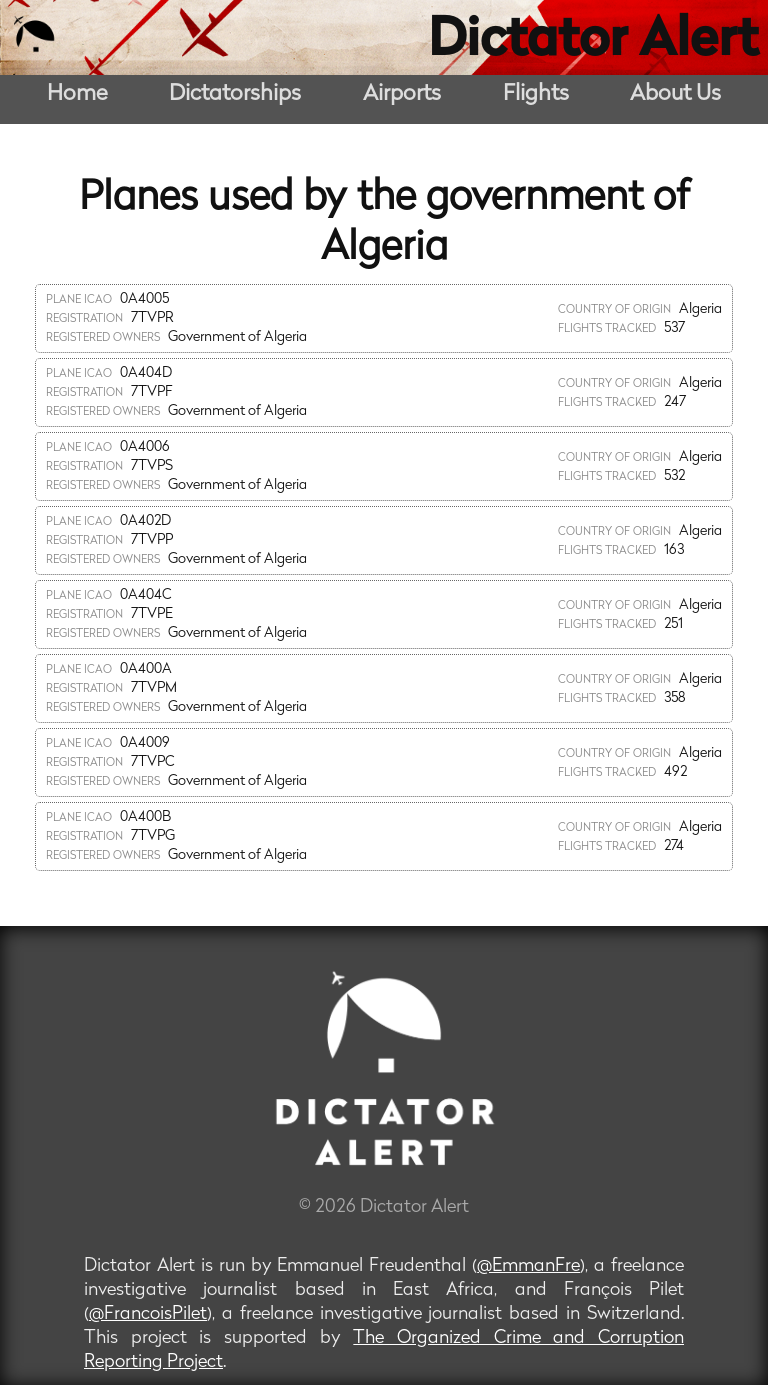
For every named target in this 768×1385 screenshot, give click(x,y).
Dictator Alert (593, 42)
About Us (675, 94)
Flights (536, 94)
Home (77, 94)
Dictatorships (235, 94)
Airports (402, 94)
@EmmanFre (528, 1266)
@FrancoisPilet (148, 1314)
